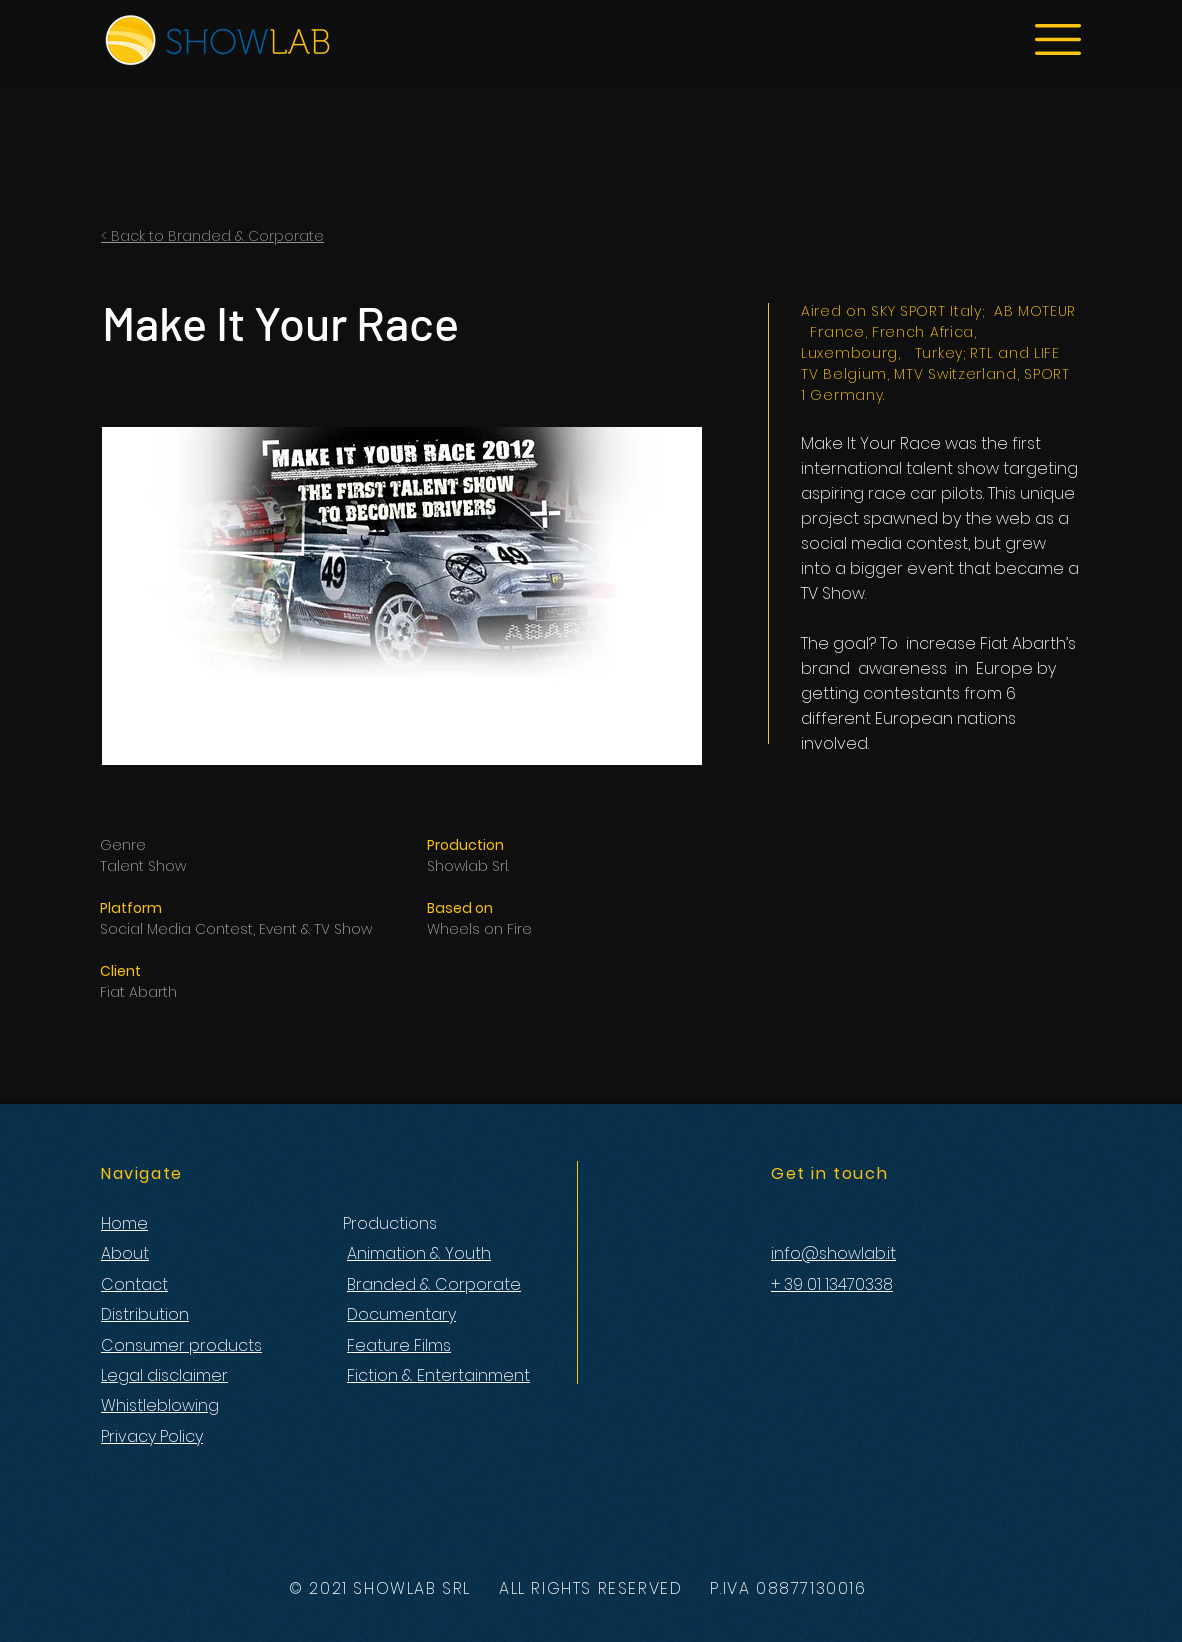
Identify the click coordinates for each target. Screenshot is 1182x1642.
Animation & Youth (419, 1253)
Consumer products (181, 1345)
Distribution (145, 1314)
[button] (1058, 39)
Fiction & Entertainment (438, 1375)
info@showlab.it (833, 1253)
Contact (134, 1284)
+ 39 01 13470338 (832, 1284)
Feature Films (399, 1345)
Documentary (401, 1314)
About (125, 1253)
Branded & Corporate (434, 1284)
